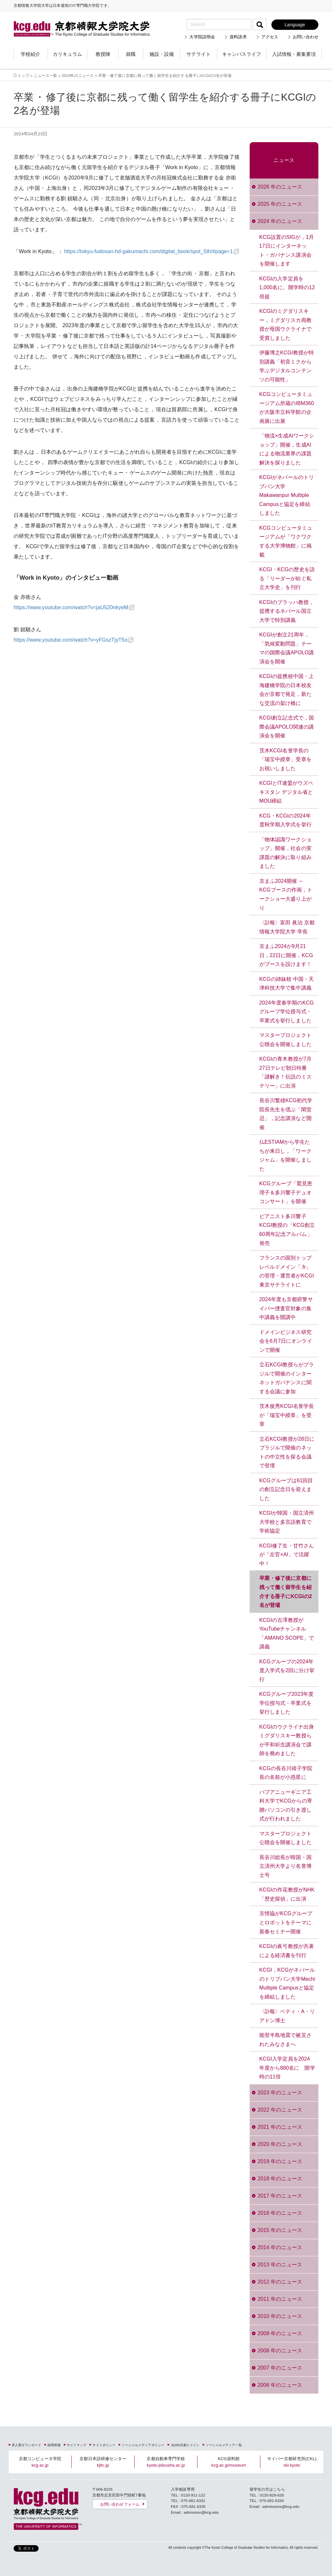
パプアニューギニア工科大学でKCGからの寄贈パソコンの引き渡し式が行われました (286, 1805)
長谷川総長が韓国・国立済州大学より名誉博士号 (285, 1866)
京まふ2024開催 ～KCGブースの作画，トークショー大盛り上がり (286, 894)
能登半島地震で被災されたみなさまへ (285, 2039)
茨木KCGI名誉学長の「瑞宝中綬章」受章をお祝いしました (285, 759)
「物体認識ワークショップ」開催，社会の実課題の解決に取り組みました (285, 853)
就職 (131, 54)
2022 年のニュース (280, 2110)
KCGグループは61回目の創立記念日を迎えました (286, 1489)
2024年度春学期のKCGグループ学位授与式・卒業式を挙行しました (286, 1011)
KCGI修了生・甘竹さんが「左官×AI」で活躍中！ (286, 1554)
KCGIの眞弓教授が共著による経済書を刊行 (286, 1950)
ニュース (283, 160)
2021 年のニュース (280, 2127)
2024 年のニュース (280, 221)
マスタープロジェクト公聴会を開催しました (285, 1039)
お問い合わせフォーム (119, 2504)
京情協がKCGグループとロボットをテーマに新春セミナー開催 (286, 1922)
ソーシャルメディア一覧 (224, 2445)
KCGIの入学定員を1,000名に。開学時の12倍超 (287, 287)
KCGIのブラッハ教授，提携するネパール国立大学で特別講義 (286, 611)
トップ (23, 75)
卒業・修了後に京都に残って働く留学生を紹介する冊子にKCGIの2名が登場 (285, 1591)
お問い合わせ (305, 36)
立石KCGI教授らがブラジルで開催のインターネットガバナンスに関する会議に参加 (286, 1378)
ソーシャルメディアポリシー (143, 2445)
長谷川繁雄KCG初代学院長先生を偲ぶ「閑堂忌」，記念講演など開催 (286, 1114)
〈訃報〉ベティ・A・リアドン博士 (287, 2016)
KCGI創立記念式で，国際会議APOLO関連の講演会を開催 (286, 726)
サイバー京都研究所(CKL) (292, 2462)
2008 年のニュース (280, 2350)
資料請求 (238, 36)
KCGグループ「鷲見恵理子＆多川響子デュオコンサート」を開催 (286, 1192)
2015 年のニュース (280, 2230)
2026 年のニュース (280, 187)
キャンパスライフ (241, 54)
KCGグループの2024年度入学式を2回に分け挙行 (286, 1670)
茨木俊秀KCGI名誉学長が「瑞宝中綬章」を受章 (286, 1415)
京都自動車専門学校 (166, 2462)
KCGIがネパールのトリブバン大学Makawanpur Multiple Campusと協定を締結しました (286, 495)
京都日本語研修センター (102, 2462)
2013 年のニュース (280, 2264)
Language (295, 24)
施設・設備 (161, 54)
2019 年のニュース (280, 2161)
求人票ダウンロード (26, 2445)
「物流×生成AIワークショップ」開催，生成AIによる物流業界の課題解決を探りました (286, 449)
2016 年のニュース (280, 2213)
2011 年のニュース (280, 2299)
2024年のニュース (78, 75)
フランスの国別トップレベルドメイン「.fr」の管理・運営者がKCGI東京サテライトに (286, 1271)
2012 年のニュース (280, 2282)
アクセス (270, 36)
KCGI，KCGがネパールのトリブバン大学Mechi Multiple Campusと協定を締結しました (287, 1983)
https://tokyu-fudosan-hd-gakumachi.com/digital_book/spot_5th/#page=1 (148, 251)
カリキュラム (67, 54)
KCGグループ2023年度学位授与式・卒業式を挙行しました (286, 1703)
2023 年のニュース (280, 2092)
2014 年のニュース (280, 2247)
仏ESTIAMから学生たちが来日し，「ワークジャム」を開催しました (285, 1155)
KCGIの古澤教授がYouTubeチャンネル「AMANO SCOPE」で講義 (286, 1633)
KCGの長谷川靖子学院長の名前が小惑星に (286, 1773)
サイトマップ (77, 2445)
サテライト (198, 54)
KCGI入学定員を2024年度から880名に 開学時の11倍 (287, 2067)
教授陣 (103, 54)
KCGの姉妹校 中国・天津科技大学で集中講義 (286, 983)
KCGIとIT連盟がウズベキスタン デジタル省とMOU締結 (286, 792)
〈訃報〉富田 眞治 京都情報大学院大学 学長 (286, 927)
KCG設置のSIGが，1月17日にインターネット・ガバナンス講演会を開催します (286, 250)
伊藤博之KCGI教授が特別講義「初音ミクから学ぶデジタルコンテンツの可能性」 (286, 366)
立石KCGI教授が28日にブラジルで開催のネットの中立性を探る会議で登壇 (287, 1452)
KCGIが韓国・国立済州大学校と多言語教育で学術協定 (286, 1522)
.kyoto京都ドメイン (185, 2445)
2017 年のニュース (280, 2196)
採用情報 (54, 2445)
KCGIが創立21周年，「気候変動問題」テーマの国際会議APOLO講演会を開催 (286, 648)
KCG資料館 (228, 2462)
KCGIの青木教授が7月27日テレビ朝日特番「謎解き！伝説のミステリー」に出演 (285, 1072)
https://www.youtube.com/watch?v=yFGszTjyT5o (70, 640)
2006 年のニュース (280, 2385)
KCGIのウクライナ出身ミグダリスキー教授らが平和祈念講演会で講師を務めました (286, 1740)
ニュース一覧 (45, 75)
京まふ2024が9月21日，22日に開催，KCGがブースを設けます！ (286, 955)
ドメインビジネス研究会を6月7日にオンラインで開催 (285, 1341)
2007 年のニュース (280, 2368)
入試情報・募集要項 (294, 54)
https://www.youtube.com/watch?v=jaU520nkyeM (71, 607)
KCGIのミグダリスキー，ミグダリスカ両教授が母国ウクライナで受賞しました (285, 324)
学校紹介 (30, 54)
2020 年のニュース (280, 2144)
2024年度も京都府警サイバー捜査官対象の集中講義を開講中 (286, 1308)
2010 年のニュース (280, 2316)
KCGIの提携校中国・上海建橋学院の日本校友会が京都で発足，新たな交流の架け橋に (286, 689)
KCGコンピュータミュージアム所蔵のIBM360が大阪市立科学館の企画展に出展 (286, 407)
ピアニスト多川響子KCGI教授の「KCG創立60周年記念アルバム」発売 (287, 1230)
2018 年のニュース (280, 2178)
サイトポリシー (103, 2445)
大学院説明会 (202, 36)
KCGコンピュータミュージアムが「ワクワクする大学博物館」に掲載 (286, 541)
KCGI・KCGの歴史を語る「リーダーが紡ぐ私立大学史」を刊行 (287, 578)
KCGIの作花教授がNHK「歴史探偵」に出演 (287, 1894)
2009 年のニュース (280, 2333)
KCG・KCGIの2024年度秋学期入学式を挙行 (285, 820)
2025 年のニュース (280, 204)
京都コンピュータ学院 (40, 2462)
